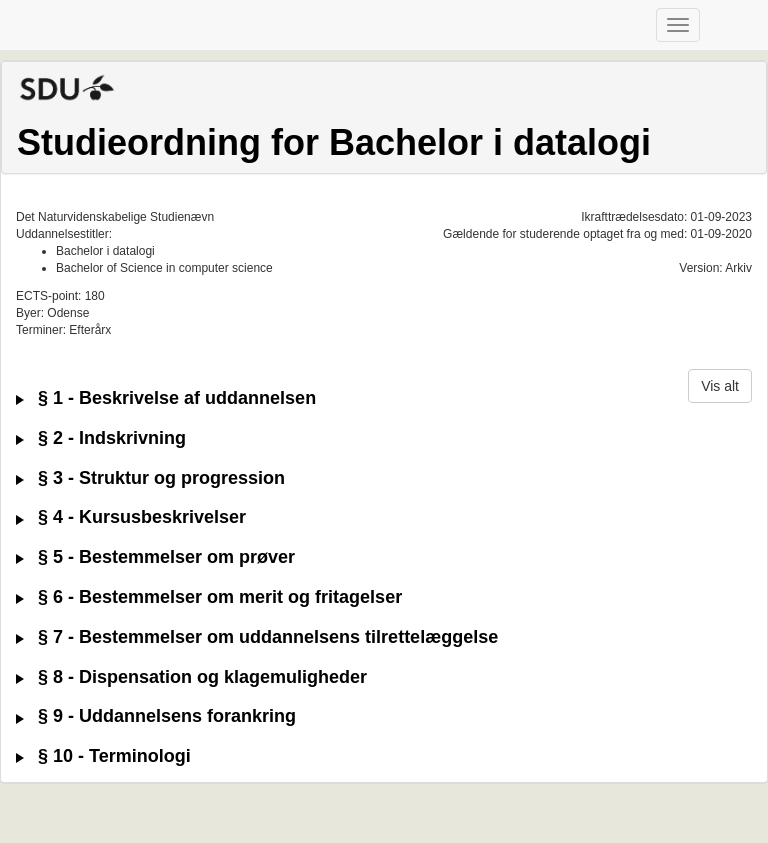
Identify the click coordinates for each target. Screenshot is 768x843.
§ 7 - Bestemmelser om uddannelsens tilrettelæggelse (257, 637)
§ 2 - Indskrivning (101, 438)
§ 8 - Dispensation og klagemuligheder (191, 677)
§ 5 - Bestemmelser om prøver (155, 557)
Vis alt (720, 386)
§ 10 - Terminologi (103, 756)
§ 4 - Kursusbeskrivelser (131, 517)
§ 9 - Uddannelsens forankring (156, 716)
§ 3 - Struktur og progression (150, 478)
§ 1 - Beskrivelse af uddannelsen (166, 398)
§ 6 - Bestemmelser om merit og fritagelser (209, 597)
